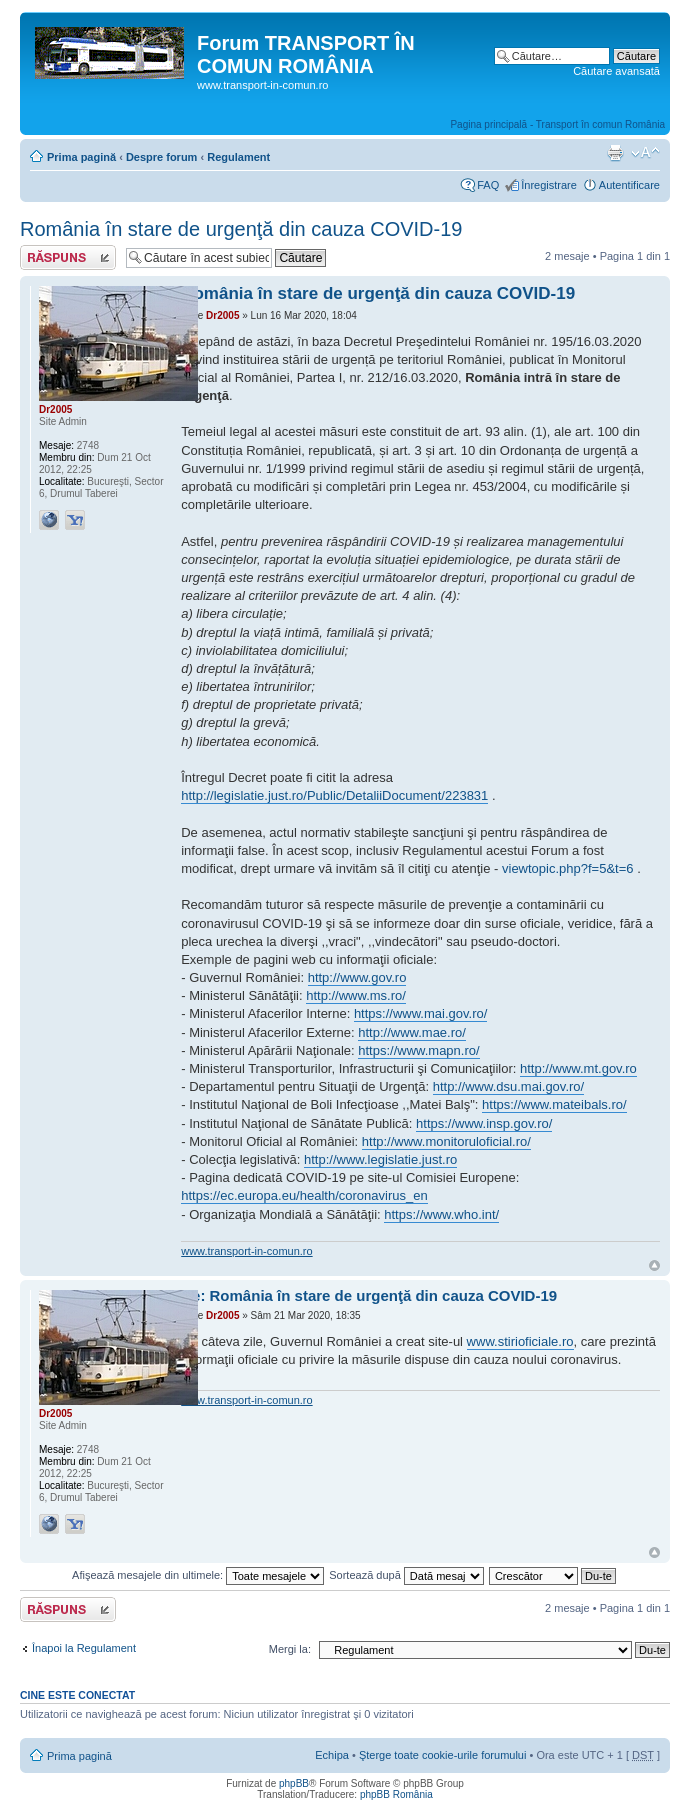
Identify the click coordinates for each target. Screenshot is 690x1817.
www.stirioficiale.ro (520, 1341)
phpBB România (396, 1794)
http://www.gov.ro (357, 977)
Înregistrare (549, 185)
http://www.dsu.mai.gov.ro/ (509, 1086)
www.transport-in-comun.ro (246, 1251)
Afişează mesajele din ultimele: (198, 1575)
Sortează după (406, 1575)
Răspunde (68, 257)
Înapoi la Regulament (84, 1648)
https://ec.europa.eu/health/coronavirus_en (304, 1195)
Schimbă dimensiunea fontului (645, 153)
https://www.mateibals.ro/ (554, 1104)
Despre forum (162, 157)
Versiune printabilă (615, 153)
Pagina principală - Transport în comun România (557, 124)
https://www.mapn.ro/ (418, 1050)
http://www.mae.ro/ (412, 1032)
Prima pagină (81, 157)
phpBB (294, 1783)
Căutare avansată (616, 71)
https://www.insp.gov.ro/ (484, 1123)
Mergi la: (290, 1649)
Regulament (238, 157)
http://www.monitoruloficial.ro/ (446, 1141)
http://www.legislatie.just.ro (380, 1159)
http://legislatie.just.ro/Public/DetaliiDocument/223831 (334, 795)
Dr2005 (222, 315)
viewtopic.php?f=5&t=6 (568, 868)
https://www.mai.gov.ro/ (420, 1013)
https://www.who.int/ (441, 1214)
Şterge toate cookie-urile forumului (443, 1755)
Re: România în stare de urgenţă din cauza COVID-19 (369, 1295)
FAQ (488, 185)
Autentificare (629, 185)
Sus (654, 1265)
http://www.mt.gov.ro (578, 1068)
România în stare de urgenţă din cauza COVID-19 (241, 229)
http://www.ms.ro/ (356, 995)
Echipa (332, 1755)
